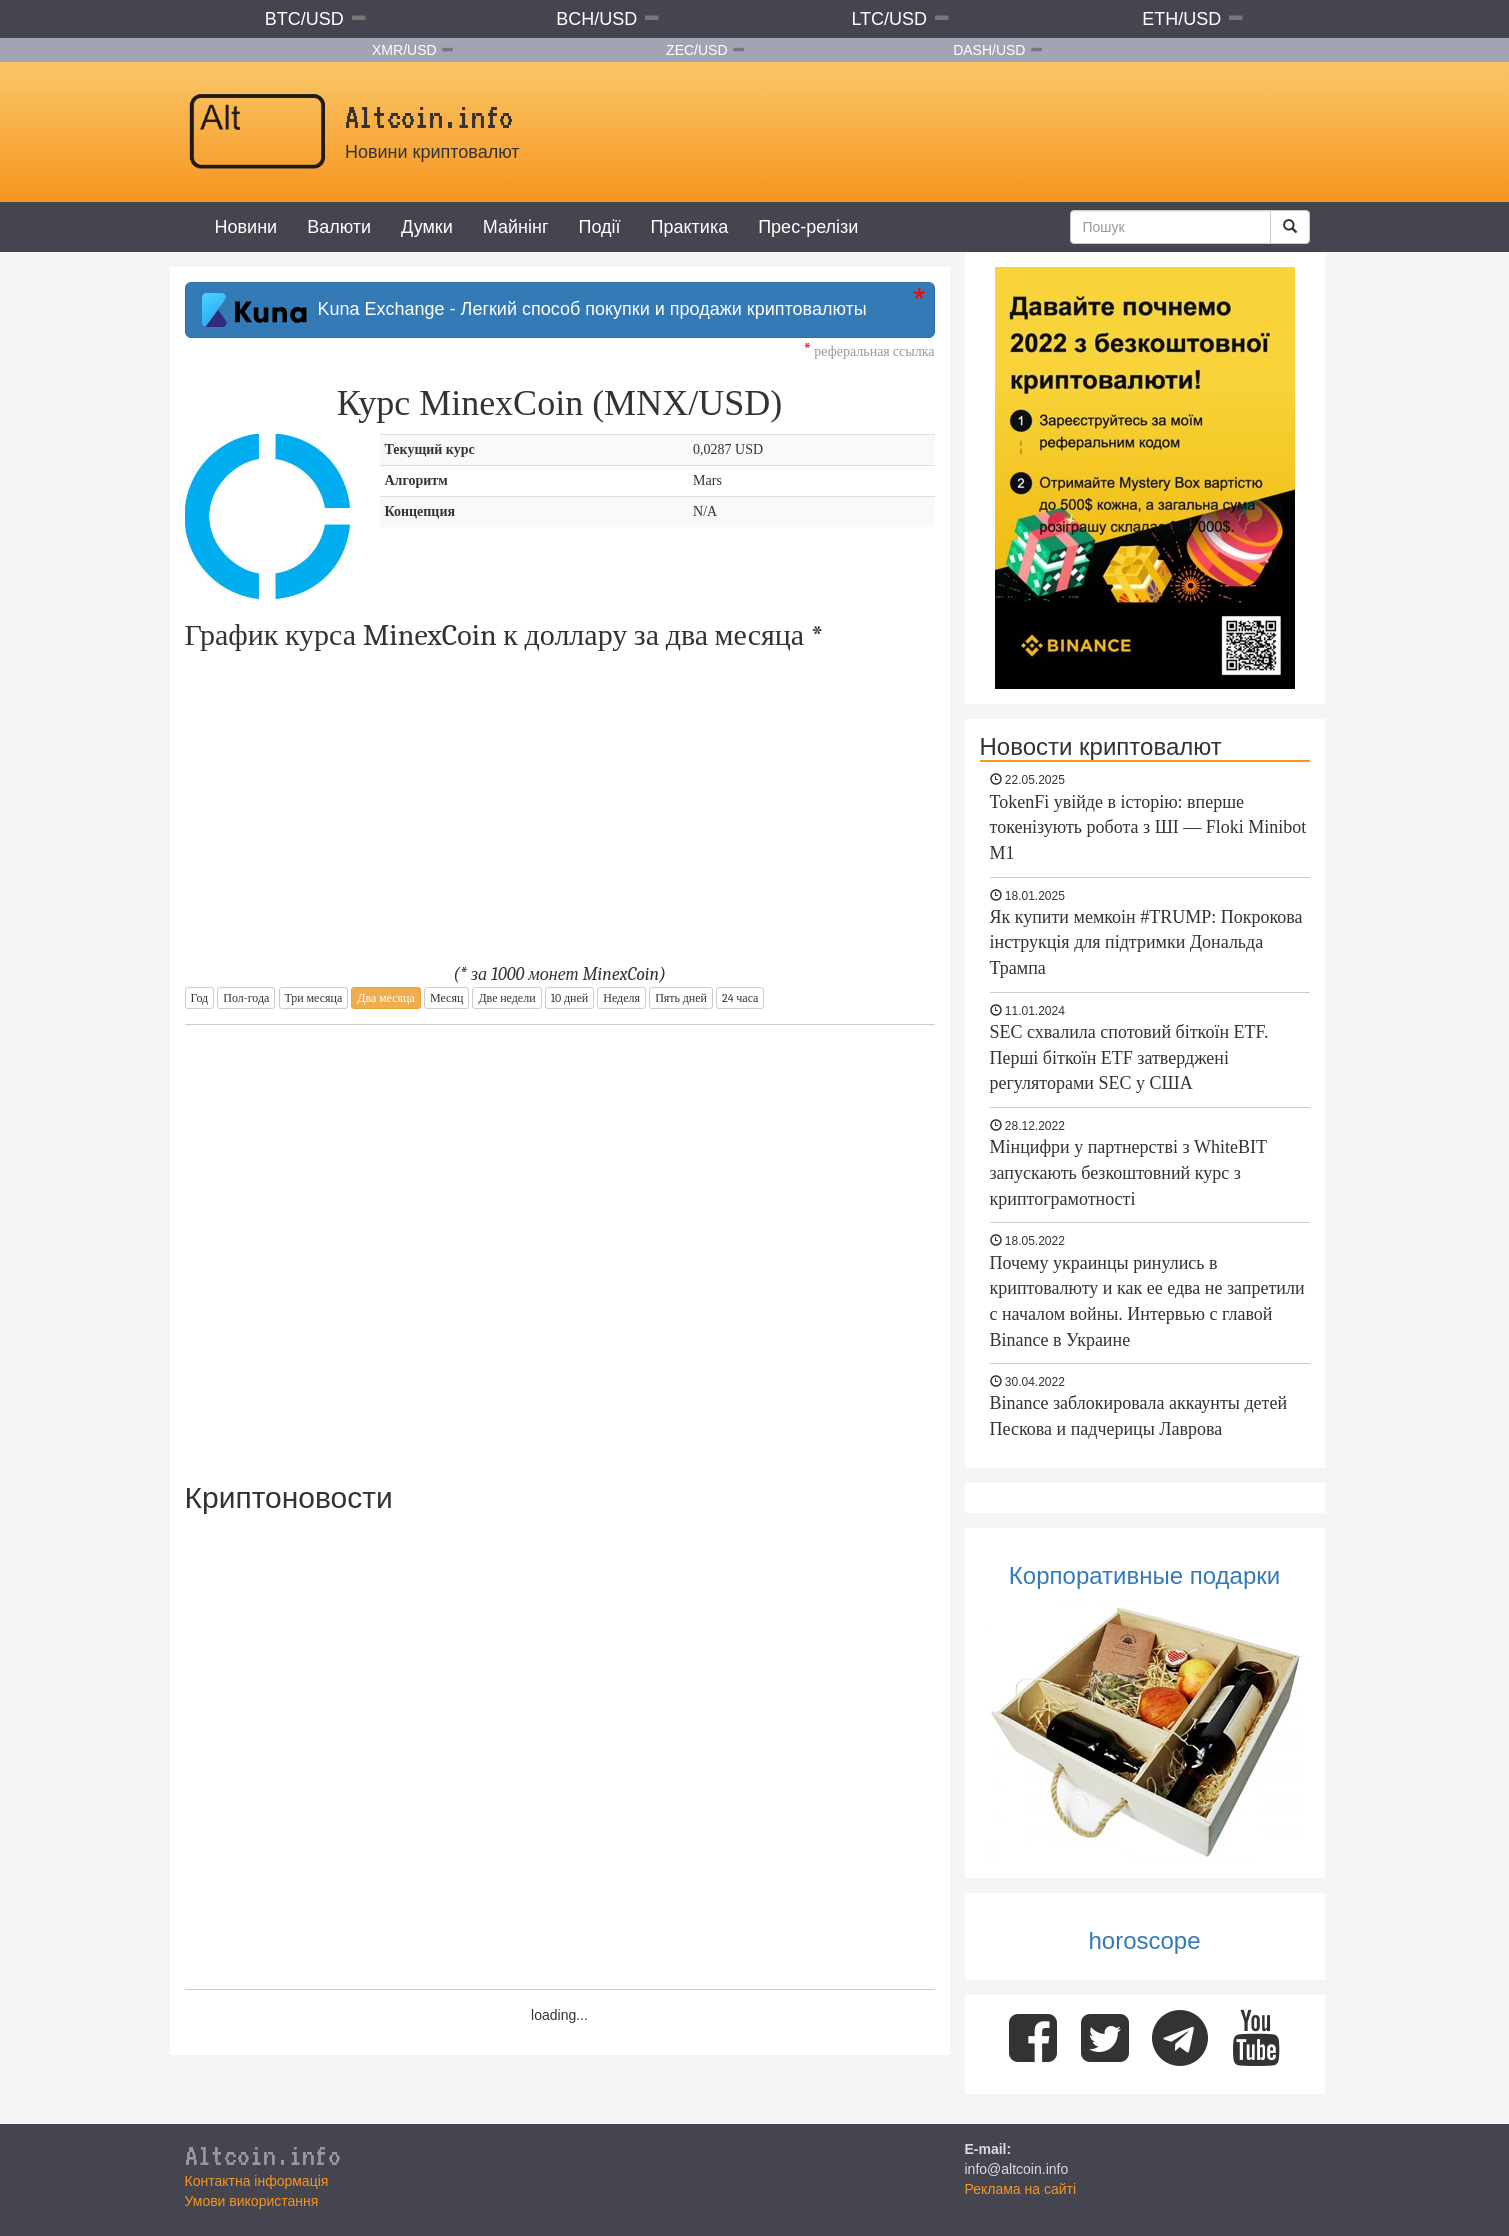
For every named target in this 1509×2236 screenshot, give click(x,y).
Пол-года (246, 998)
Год (200, 998)
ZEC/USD (696, 50)
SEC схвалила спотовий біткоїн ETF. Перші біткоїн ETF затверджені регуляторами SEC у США (1129, 1057)
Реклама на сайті (1021, 2189)
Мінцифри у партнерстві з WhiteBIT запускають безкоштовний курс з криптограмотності (1128, 1172)
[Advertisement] (560, 1240)
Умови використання (252, 2201)
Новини (246, 227)
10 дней (569, 998)
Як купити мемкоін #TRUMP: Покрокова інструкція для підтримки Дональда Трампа (1146, 942)
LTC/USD (889, 19)
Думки (427, 227)
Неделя (621, 998)
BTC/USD (304, 19)
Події (599, 227)
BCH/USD (596, 19)
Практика (690, 227)
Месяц (446, 998)
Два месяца (385, 998)
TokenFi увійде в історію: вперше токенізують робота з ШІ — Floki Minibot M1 (1148, 827)
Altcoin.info (263, 2155)
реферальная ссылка (869, 351)
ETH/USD (1181, 19)
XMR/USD (404, 50)
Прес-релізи (808, 227)
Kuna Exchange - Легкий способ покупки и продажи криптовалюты (534, 310)
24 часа (740, 998)
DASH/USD (989, 50)
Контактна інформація (257, 2181)
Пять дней (681, 998)
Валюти (339, 227)
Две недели (506, 998)
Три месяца (314, 998)
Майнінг (516, 227)
